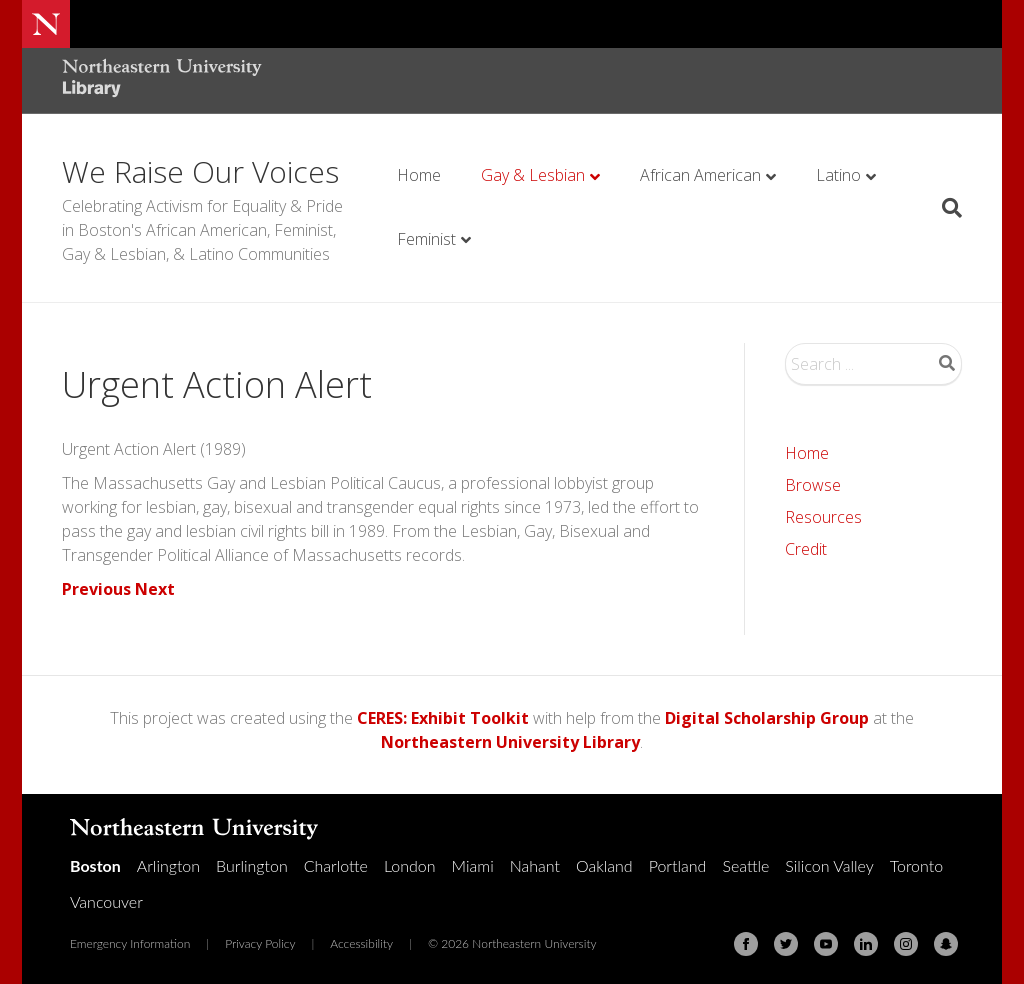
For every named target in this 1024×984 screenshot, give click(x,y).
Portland (678, 865)
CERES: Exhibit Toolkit (443, 718)
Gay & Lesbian (533, 175)
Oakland (604, 865)
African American (700, 175)
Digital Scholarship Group (767, 718)
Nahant (535, 865)
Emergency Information (130, 943)
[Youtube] (826, 944)
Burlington (252, 865)
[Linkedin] (866, 944)
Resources (823, 517)
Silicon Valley (829, 865)
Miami (473, 865)
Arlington (168, 865)
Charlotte (336, 865)
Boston (95, 865)
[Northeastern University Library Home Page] (162, 80)
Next (155, 589)
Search (947, 363)
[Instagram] (906, 944)
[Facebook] (746, 944)
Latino (838, 175)
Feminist (426, 239)
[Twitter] (786, 944)
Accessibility (361, 943)
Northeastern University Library (510, 742)
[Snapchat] (946, 944)
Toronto (916, 865)
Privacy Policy (260, 943)
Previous (96, 589)
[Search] (944, 208)
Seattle (745, 865)
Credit (806, 549)
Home (419, 175)
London (410, 865)
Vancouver (106, 901)
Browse (813, 485)
